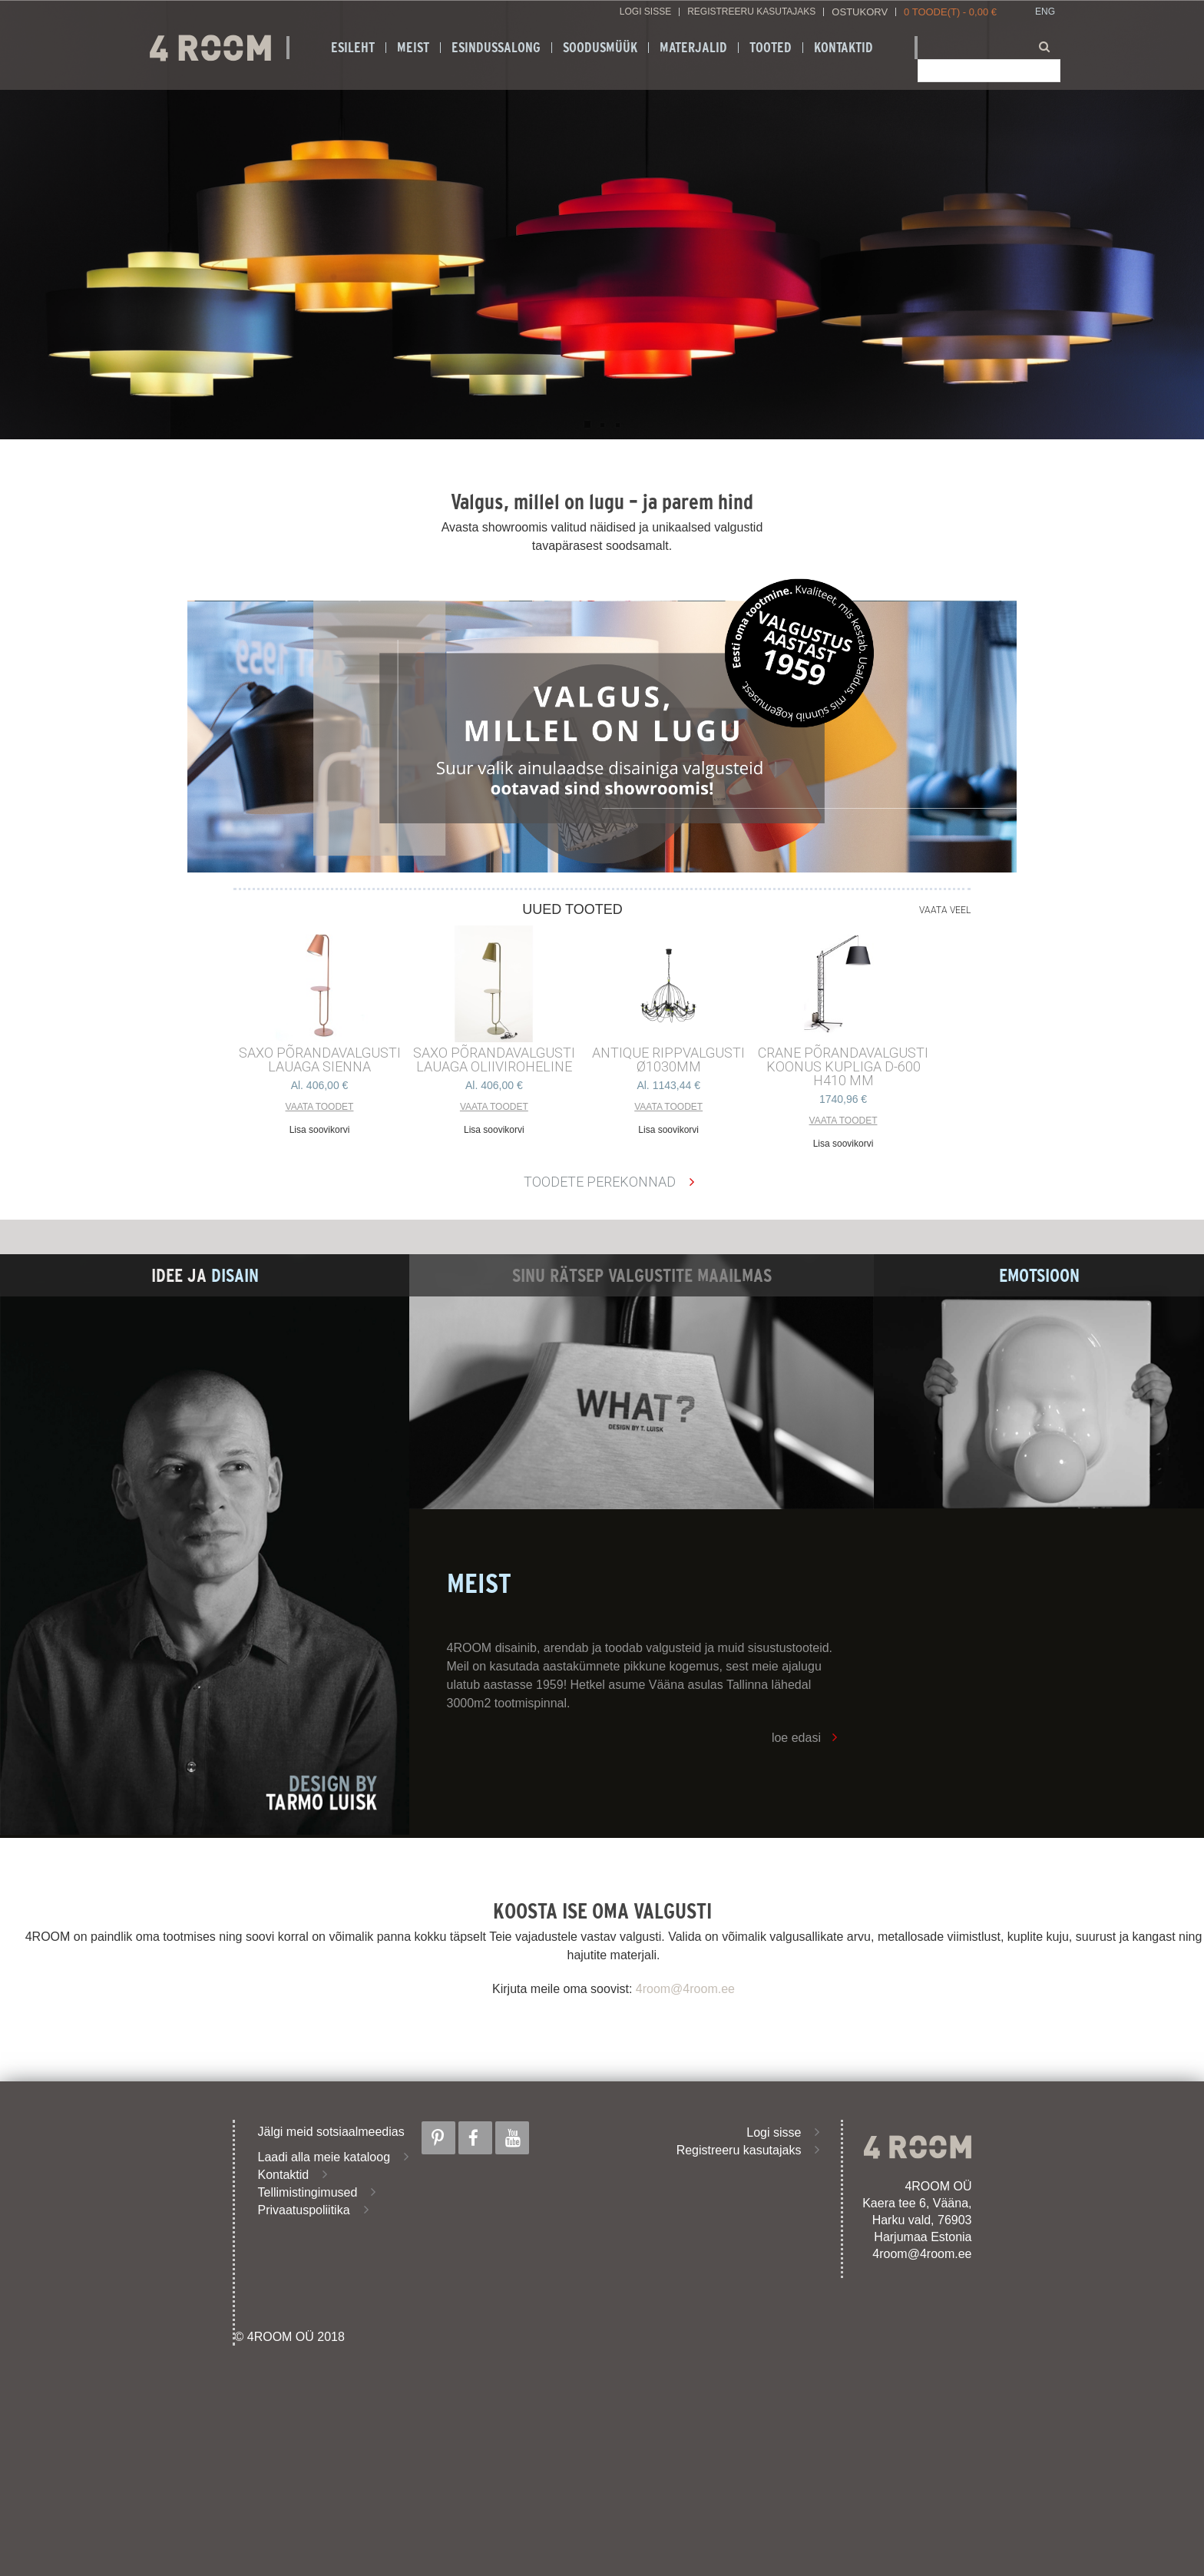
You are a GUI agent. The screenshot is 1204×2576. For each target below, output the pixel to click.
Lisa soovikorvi (319, 1129)
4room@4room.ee (685, 1988)
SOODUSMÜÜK (600, 47)
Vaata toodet (320, 1106)
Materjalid (693, 47)
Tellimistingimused (308, 2192)
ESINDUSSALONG (496, 47)
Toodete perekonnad (600, 1182)
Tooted (770, 47)
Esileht (353, 47)
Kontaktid (843, 47)
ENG (1045, 12)
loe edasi (796, 1737)
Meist (413, 47)
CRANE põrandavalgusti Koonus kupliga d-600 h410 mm (843, 1067)
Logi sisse (645, 12)
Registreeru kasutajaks (751, 12)
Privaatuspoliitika (304, 2210)
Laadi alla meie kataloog (324, 2157)
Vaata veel (945, 910)
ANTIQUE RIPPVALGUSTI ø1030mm (668, 1060)
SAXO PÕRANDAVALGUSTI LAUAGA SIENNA (320, 1060)
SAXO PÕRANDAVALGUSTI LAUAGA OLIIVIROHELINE (494, 1060)
